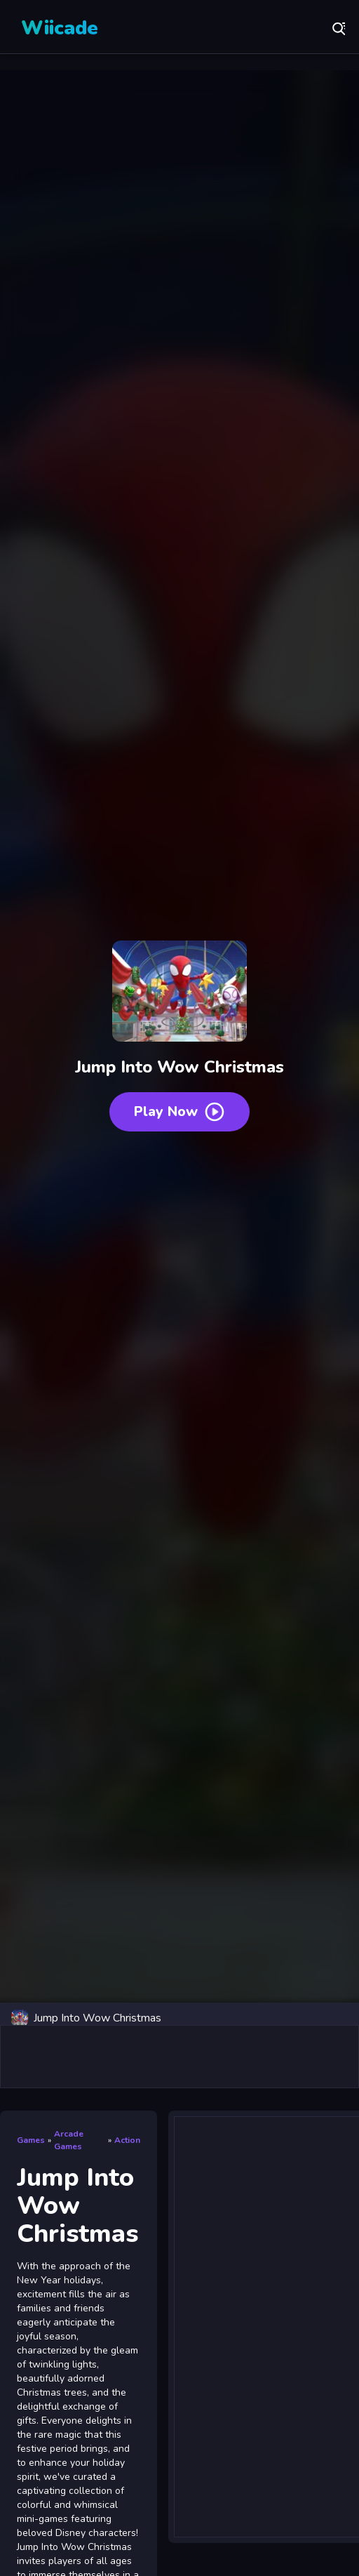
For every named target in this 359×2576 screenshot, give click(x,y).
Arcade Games (68, 2140)
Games (31, 2140)
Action (127, 2140)
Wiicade (59, 28)
